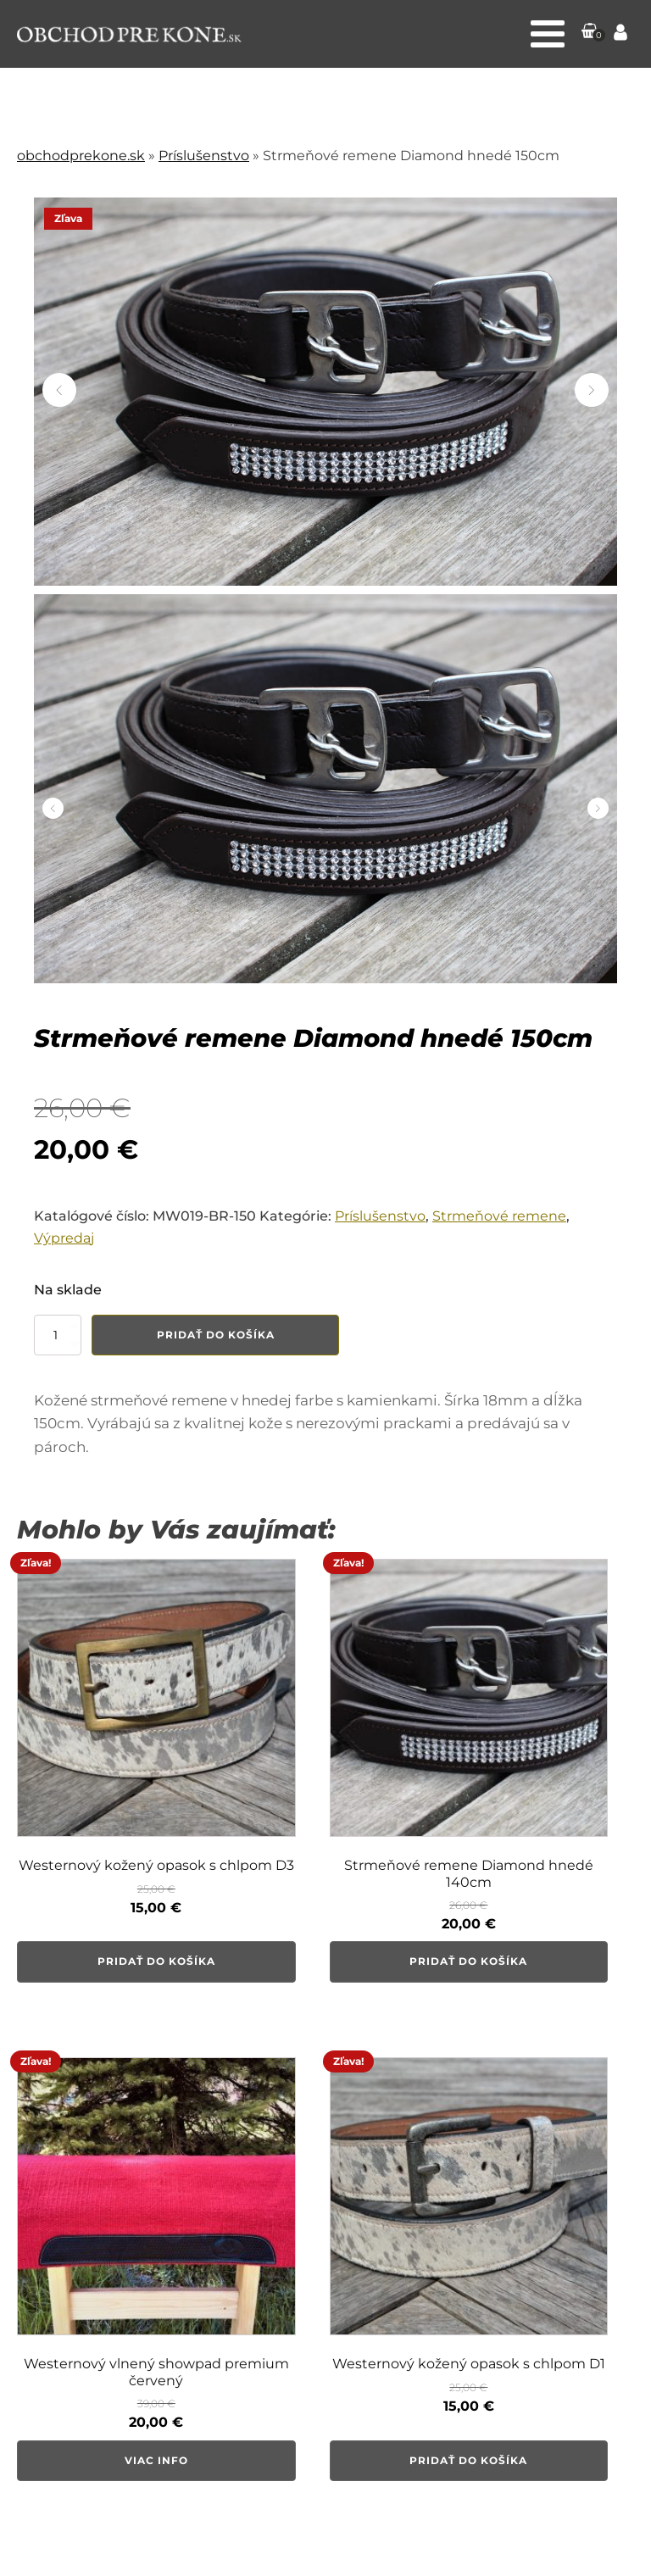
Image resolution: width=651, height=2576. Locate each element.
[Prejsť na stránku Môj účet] (620, 34)
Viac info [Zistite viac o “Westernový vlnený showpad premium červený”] (156, 2460)
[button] (589, 34)
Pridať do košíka (216, 1334)
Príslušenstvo (204, 155)
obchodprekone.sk (81, 155)
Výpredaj (64, 1238)
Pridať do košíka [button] (156, 1961)
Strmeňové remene (499, 1216)
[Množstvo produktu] (57, 1335)
